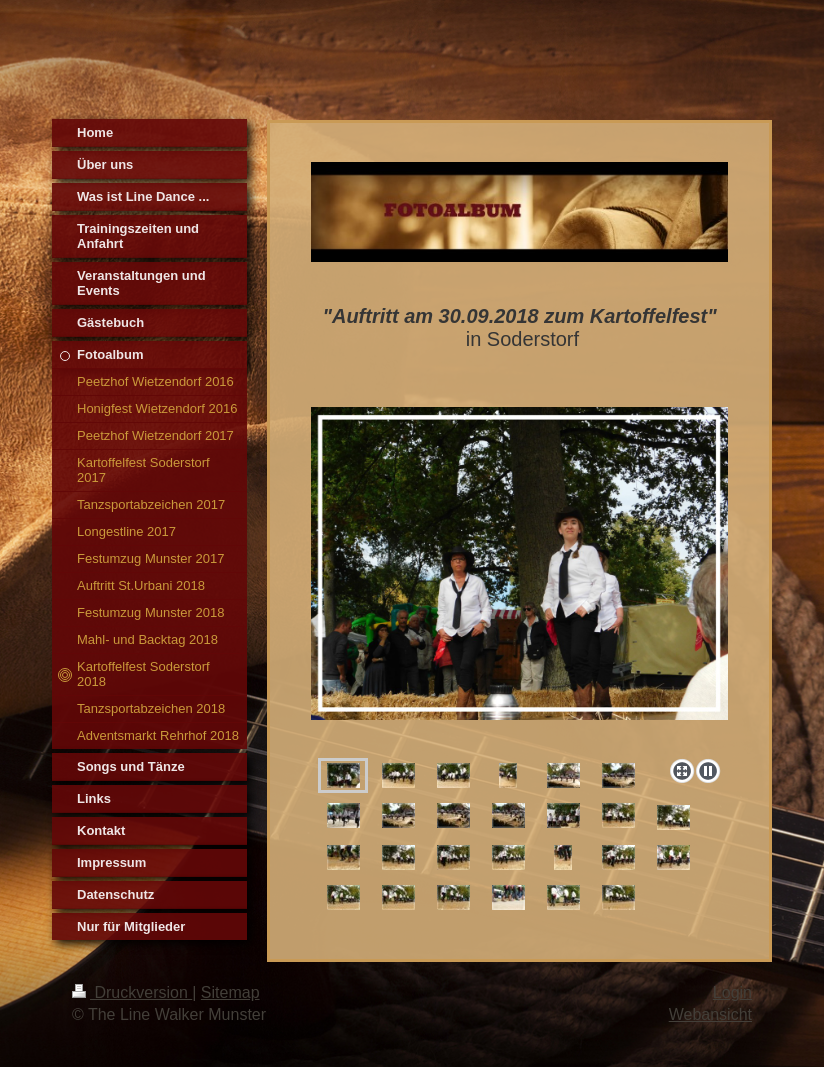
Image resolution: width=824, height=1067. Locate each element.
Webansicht (710, 1014)
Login (732, 992)
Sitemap (230, 992)
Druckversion (132, 992)
